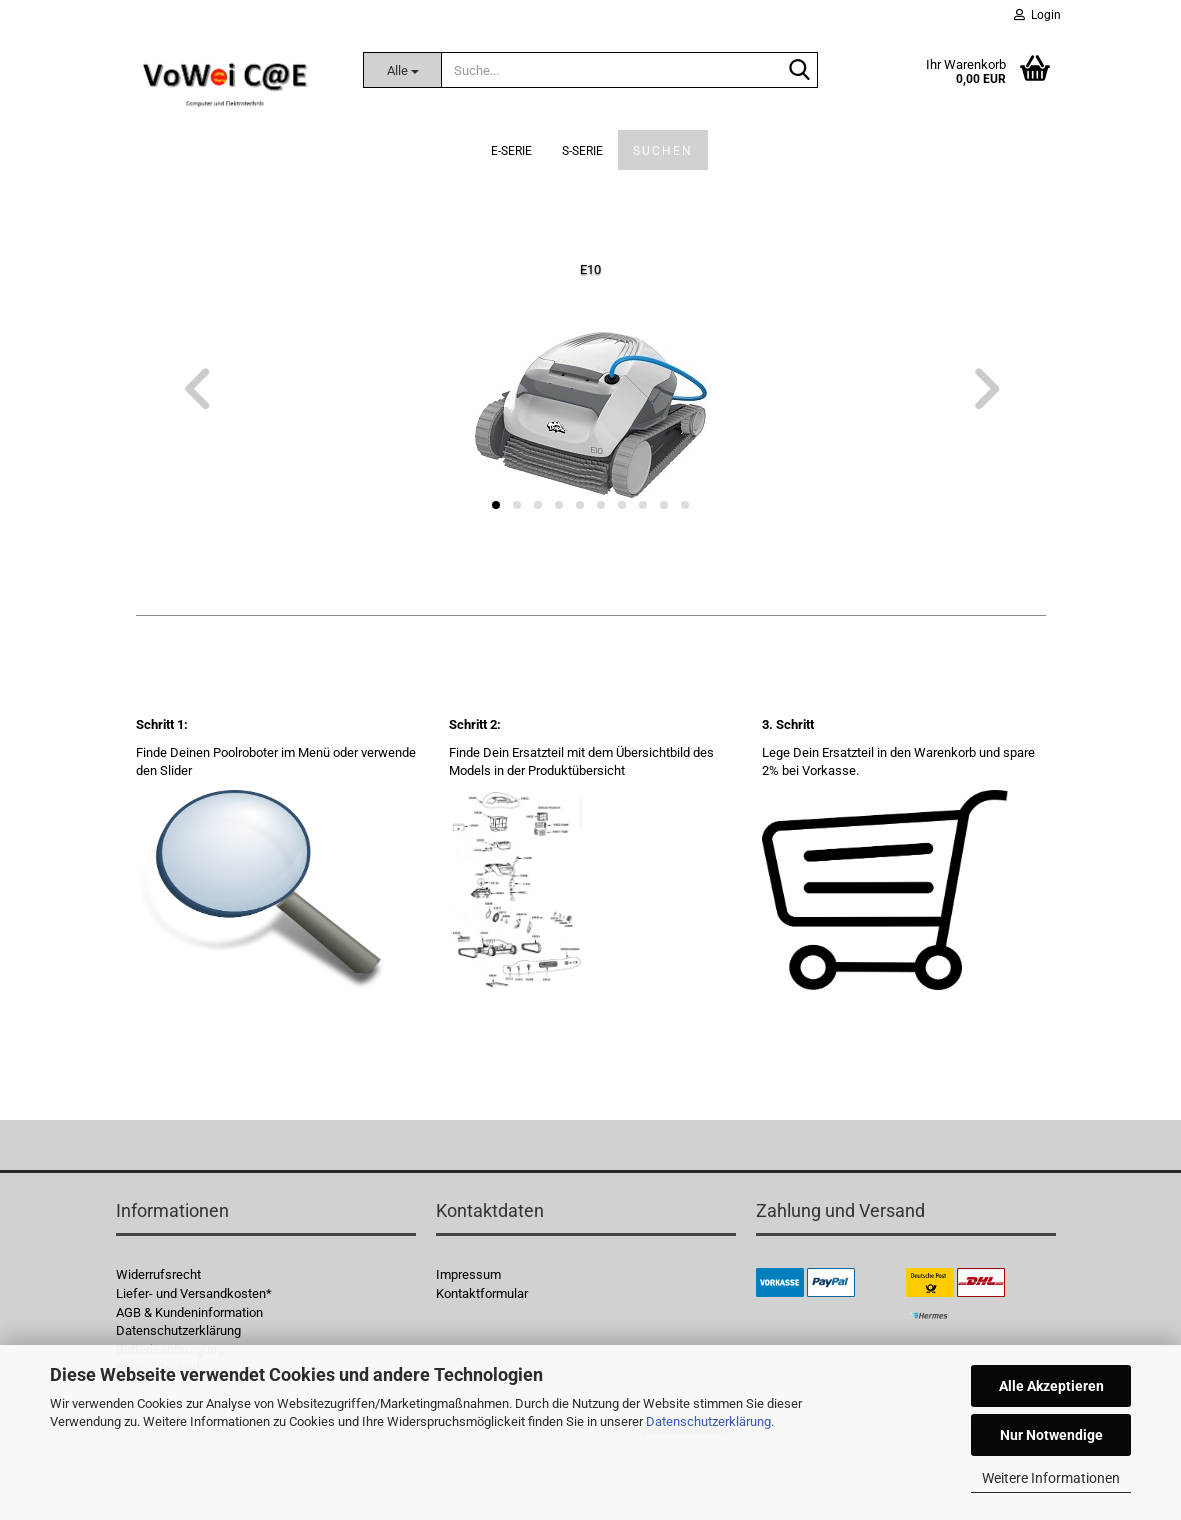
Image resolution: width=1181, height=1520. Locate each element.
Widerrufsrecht (158, 1274)
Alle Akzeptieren (1051, 1386)
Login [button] (1037, 15)
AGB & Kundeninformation (189, 1312)
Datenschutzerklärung (708, 1421)
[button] (196, 390)
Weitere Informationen (1051, 1478)
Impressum (468, 1274)
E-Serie (511, 151)
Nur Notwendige (1051, 1435)
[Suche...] (402, 70)
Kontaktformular (482, 1293)
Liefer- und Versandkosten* (194, 1293)
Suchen (663, 151)
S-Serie (582, 151)
